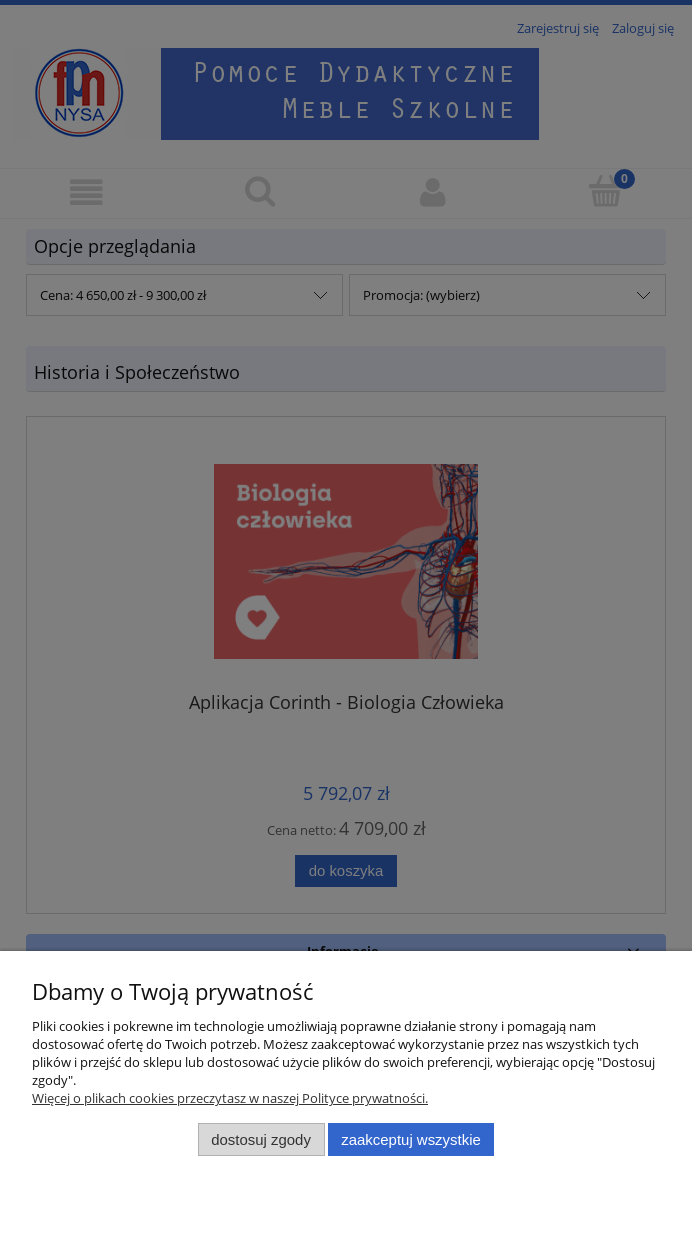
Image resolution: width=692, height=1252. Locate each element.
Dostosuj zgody (261, 1139)
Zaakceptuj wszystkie (410, 1139)
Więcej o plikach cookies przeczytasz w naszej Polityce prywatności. (230, 1098)
